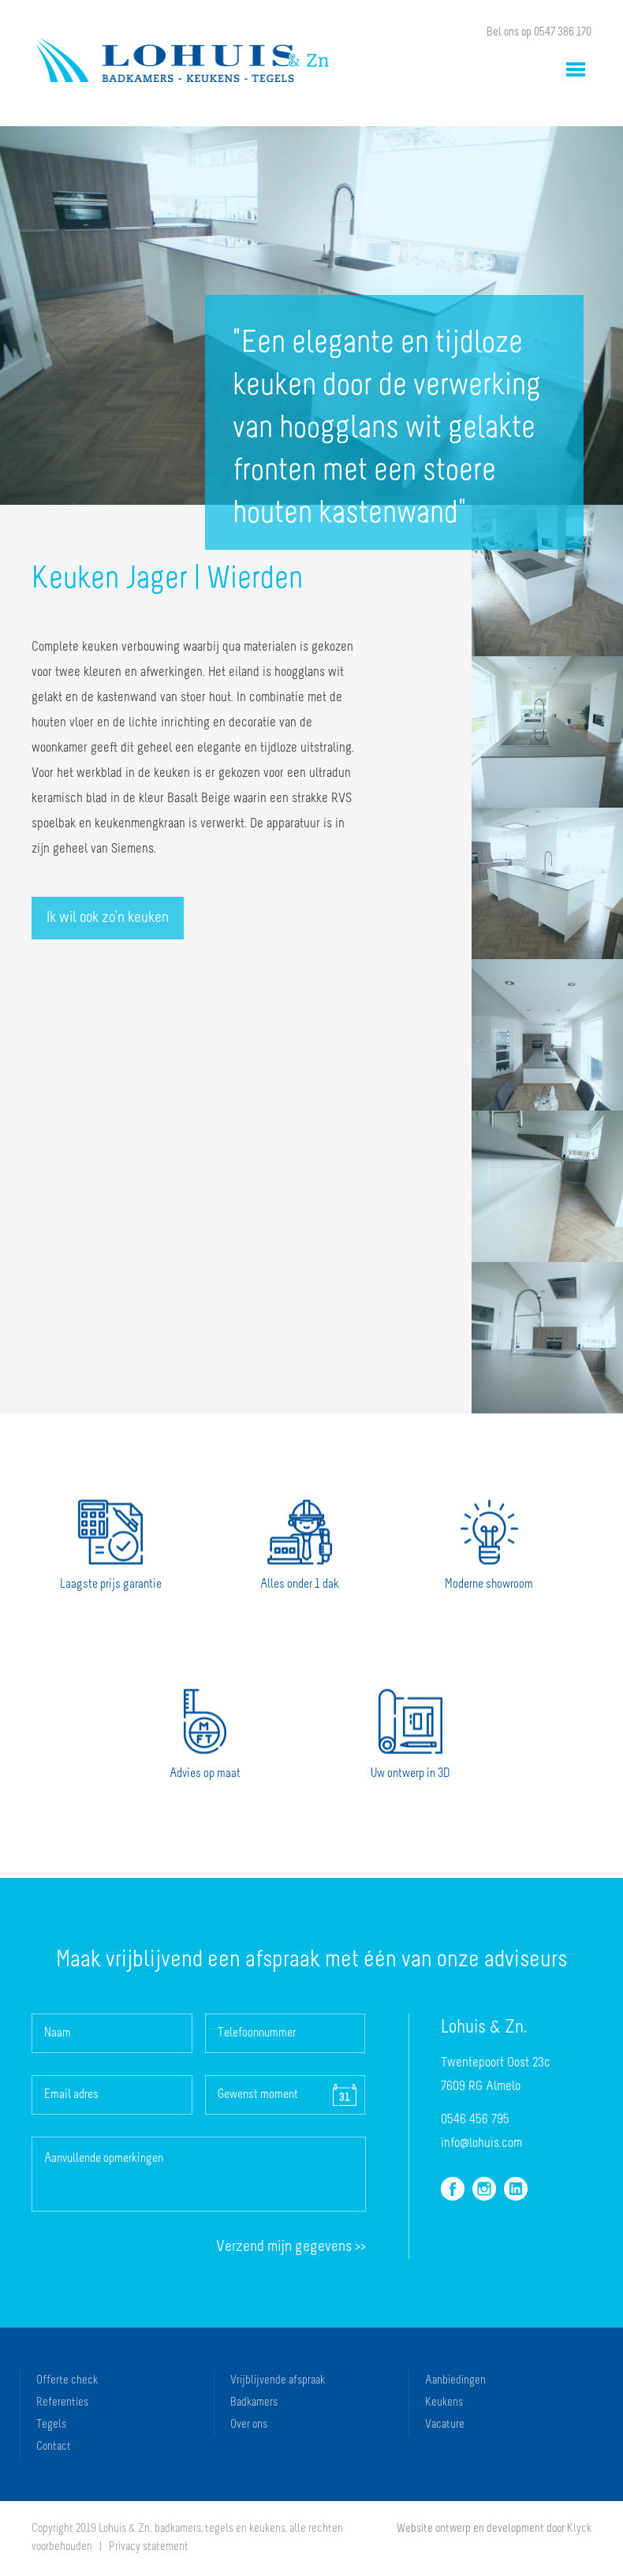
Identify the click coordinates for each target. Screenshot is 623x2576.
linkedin (516, 2189)
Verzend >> (291, 2247)
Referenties (62, 2403)
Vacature (444, 2425)
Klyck (579, 2529)
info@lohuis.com (481, 2143)
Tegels (51, 2425)
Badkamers (254, 2403)
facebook (452, 2189)
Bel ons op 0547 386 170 (539, 33)
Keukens (444, 2403)
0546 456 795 (475, 2119)
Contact (53, 2447)
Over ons (248, 2425)
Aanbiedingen (455, 2381)
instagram (484, 2189)
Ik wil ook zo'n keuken (108, 918)
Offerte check (67, 2381)
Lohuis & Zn (182, 60)
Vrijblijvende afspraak (277, 2381)
